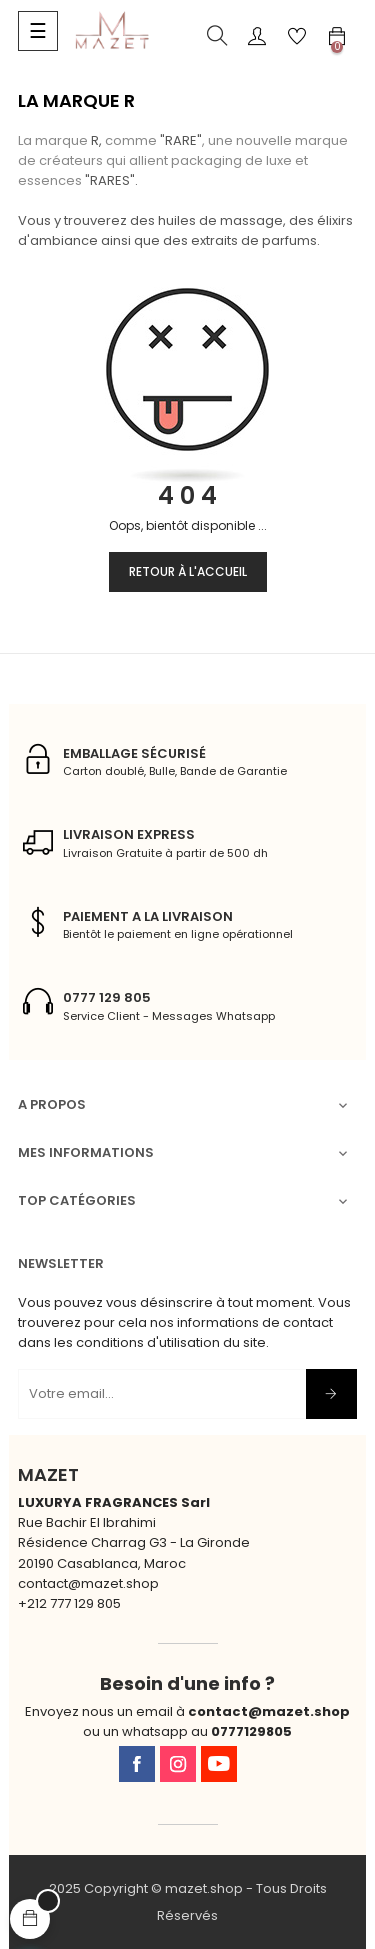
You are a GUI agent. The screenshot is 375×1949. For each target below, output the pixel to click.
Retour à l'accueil (188, 571)
